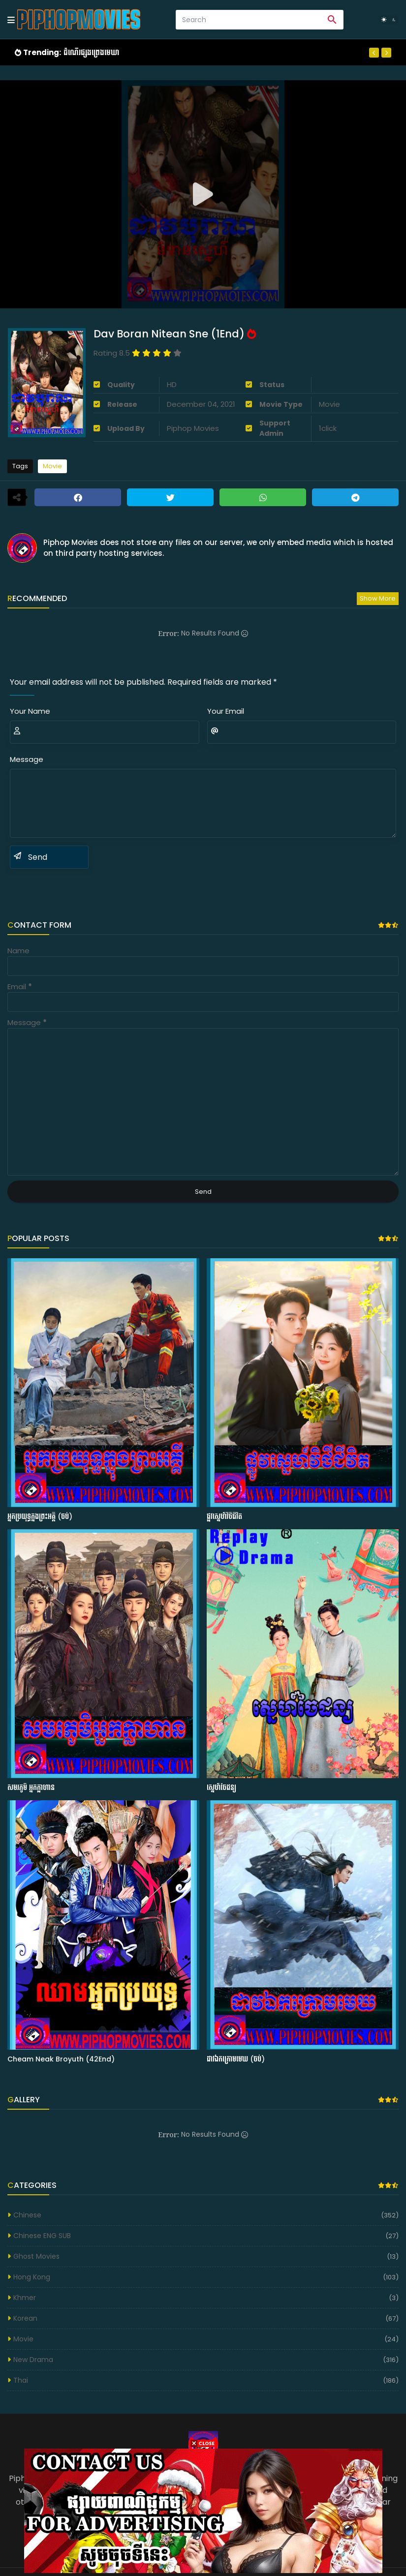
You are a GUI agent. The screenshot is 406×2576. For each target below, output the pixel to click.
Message (26, 759)
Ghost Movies (36, 2256)
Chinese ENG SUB (42, 2236)
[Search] (248, 19)
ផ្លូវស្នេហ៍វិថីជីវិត (224, 1516)
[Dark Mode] (389, 20)
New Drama (33, 2359)
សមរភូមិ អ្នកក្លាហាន (31, 1787)
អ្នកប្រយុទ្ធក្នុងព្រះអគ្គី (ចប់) (39, 1516)
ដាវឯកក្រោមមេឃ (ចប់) (236, 2059)
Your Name (30, 711)
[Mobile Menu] (11, 19)
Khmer (24, 2298)
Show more (378, 598)
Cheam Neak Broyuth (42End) (61, 2059)
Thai (20, 2380)
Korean (25, 2318)
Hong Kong (31, 2277)
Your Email (225, 711)
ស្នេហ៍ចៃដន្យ (221, 1787)
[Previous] (374, 53)
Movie (52, 466)
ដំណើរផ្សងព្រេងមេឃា (91, 52)
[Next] (386, 53)
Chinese (27, 2215)
